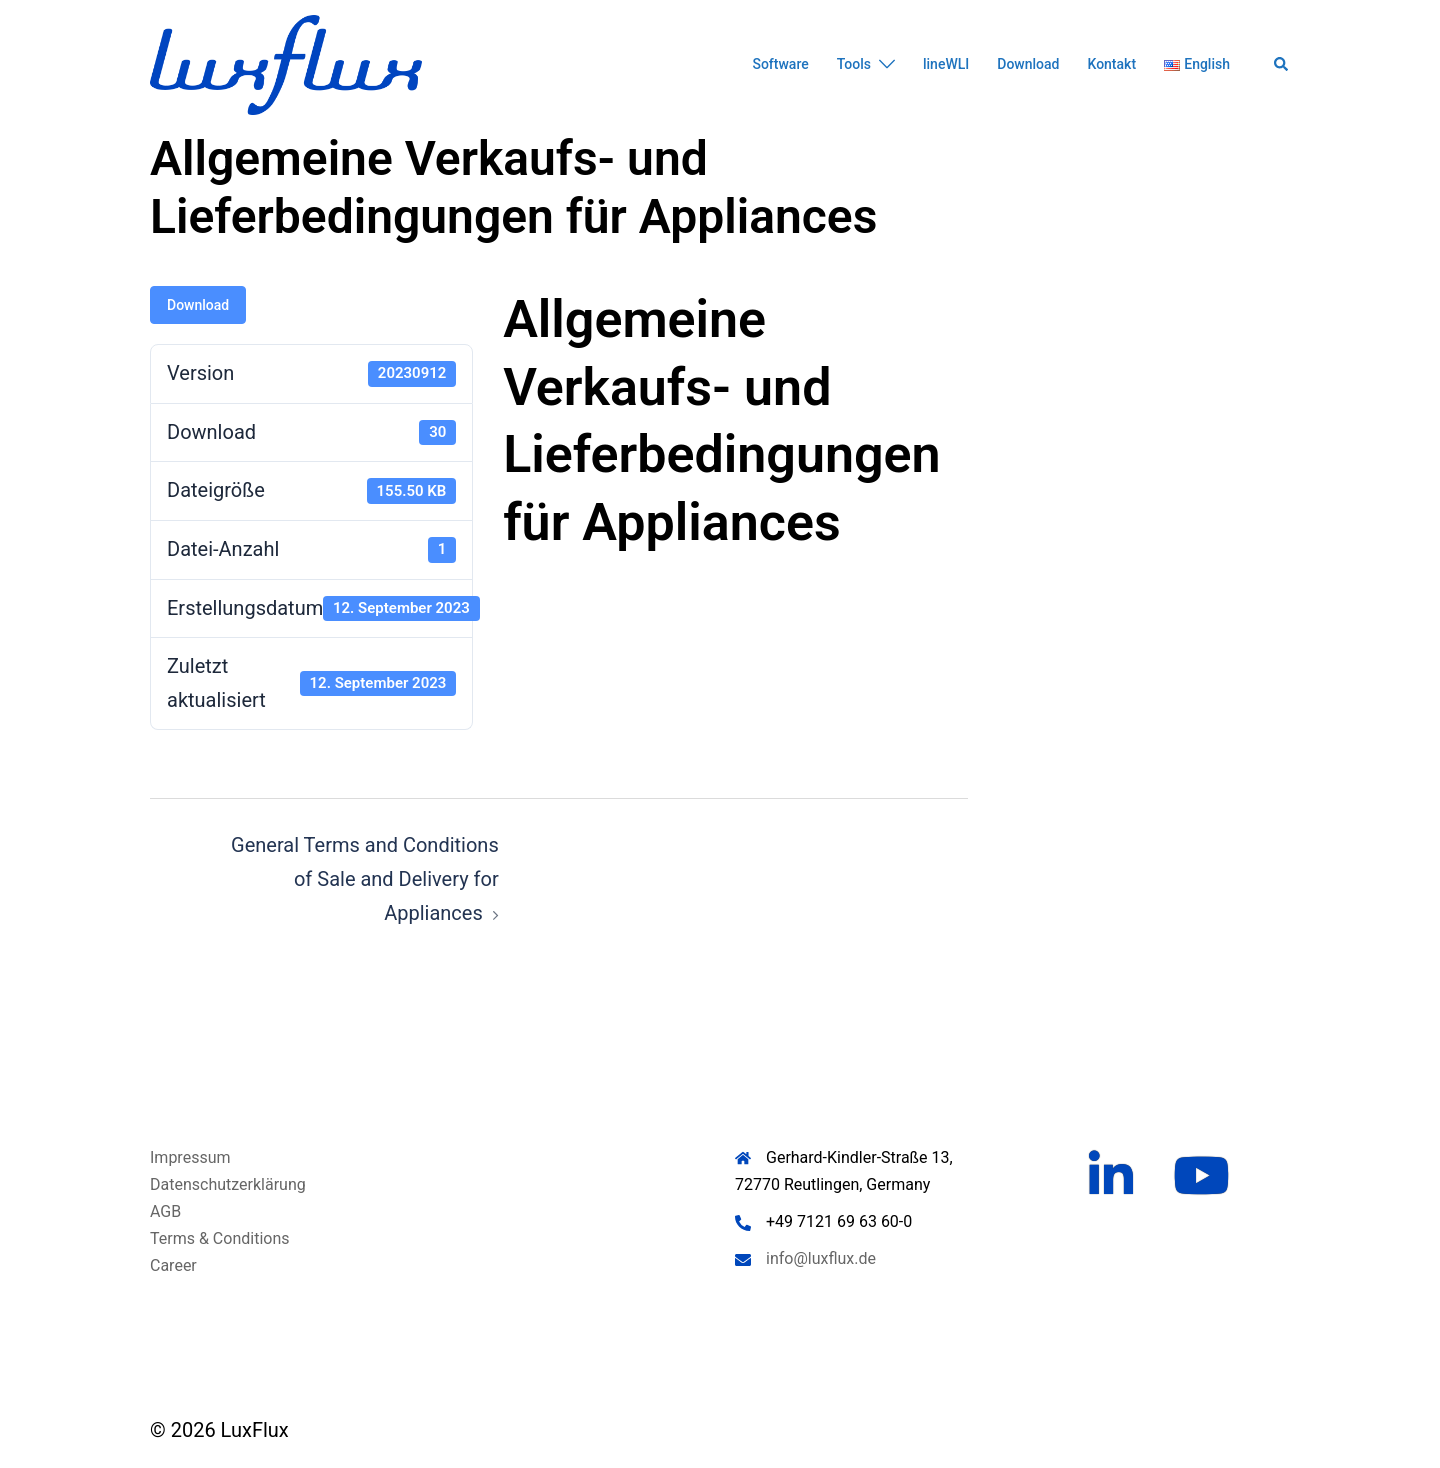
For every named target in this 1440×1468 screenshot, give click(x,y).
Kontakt (1111, 64)
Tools (854, 64)
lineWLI (946, 64)
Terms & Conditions (220, 1238)
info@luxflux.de (821, 1258)
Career (173, 1265)
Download (1028, 64)
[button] (1282, 65)
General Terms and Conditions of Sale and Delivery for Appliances (365, 878)
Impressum (190, 1157)
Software (780, 64)
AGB (165, 1211)
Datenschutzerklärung (228, 1184)
